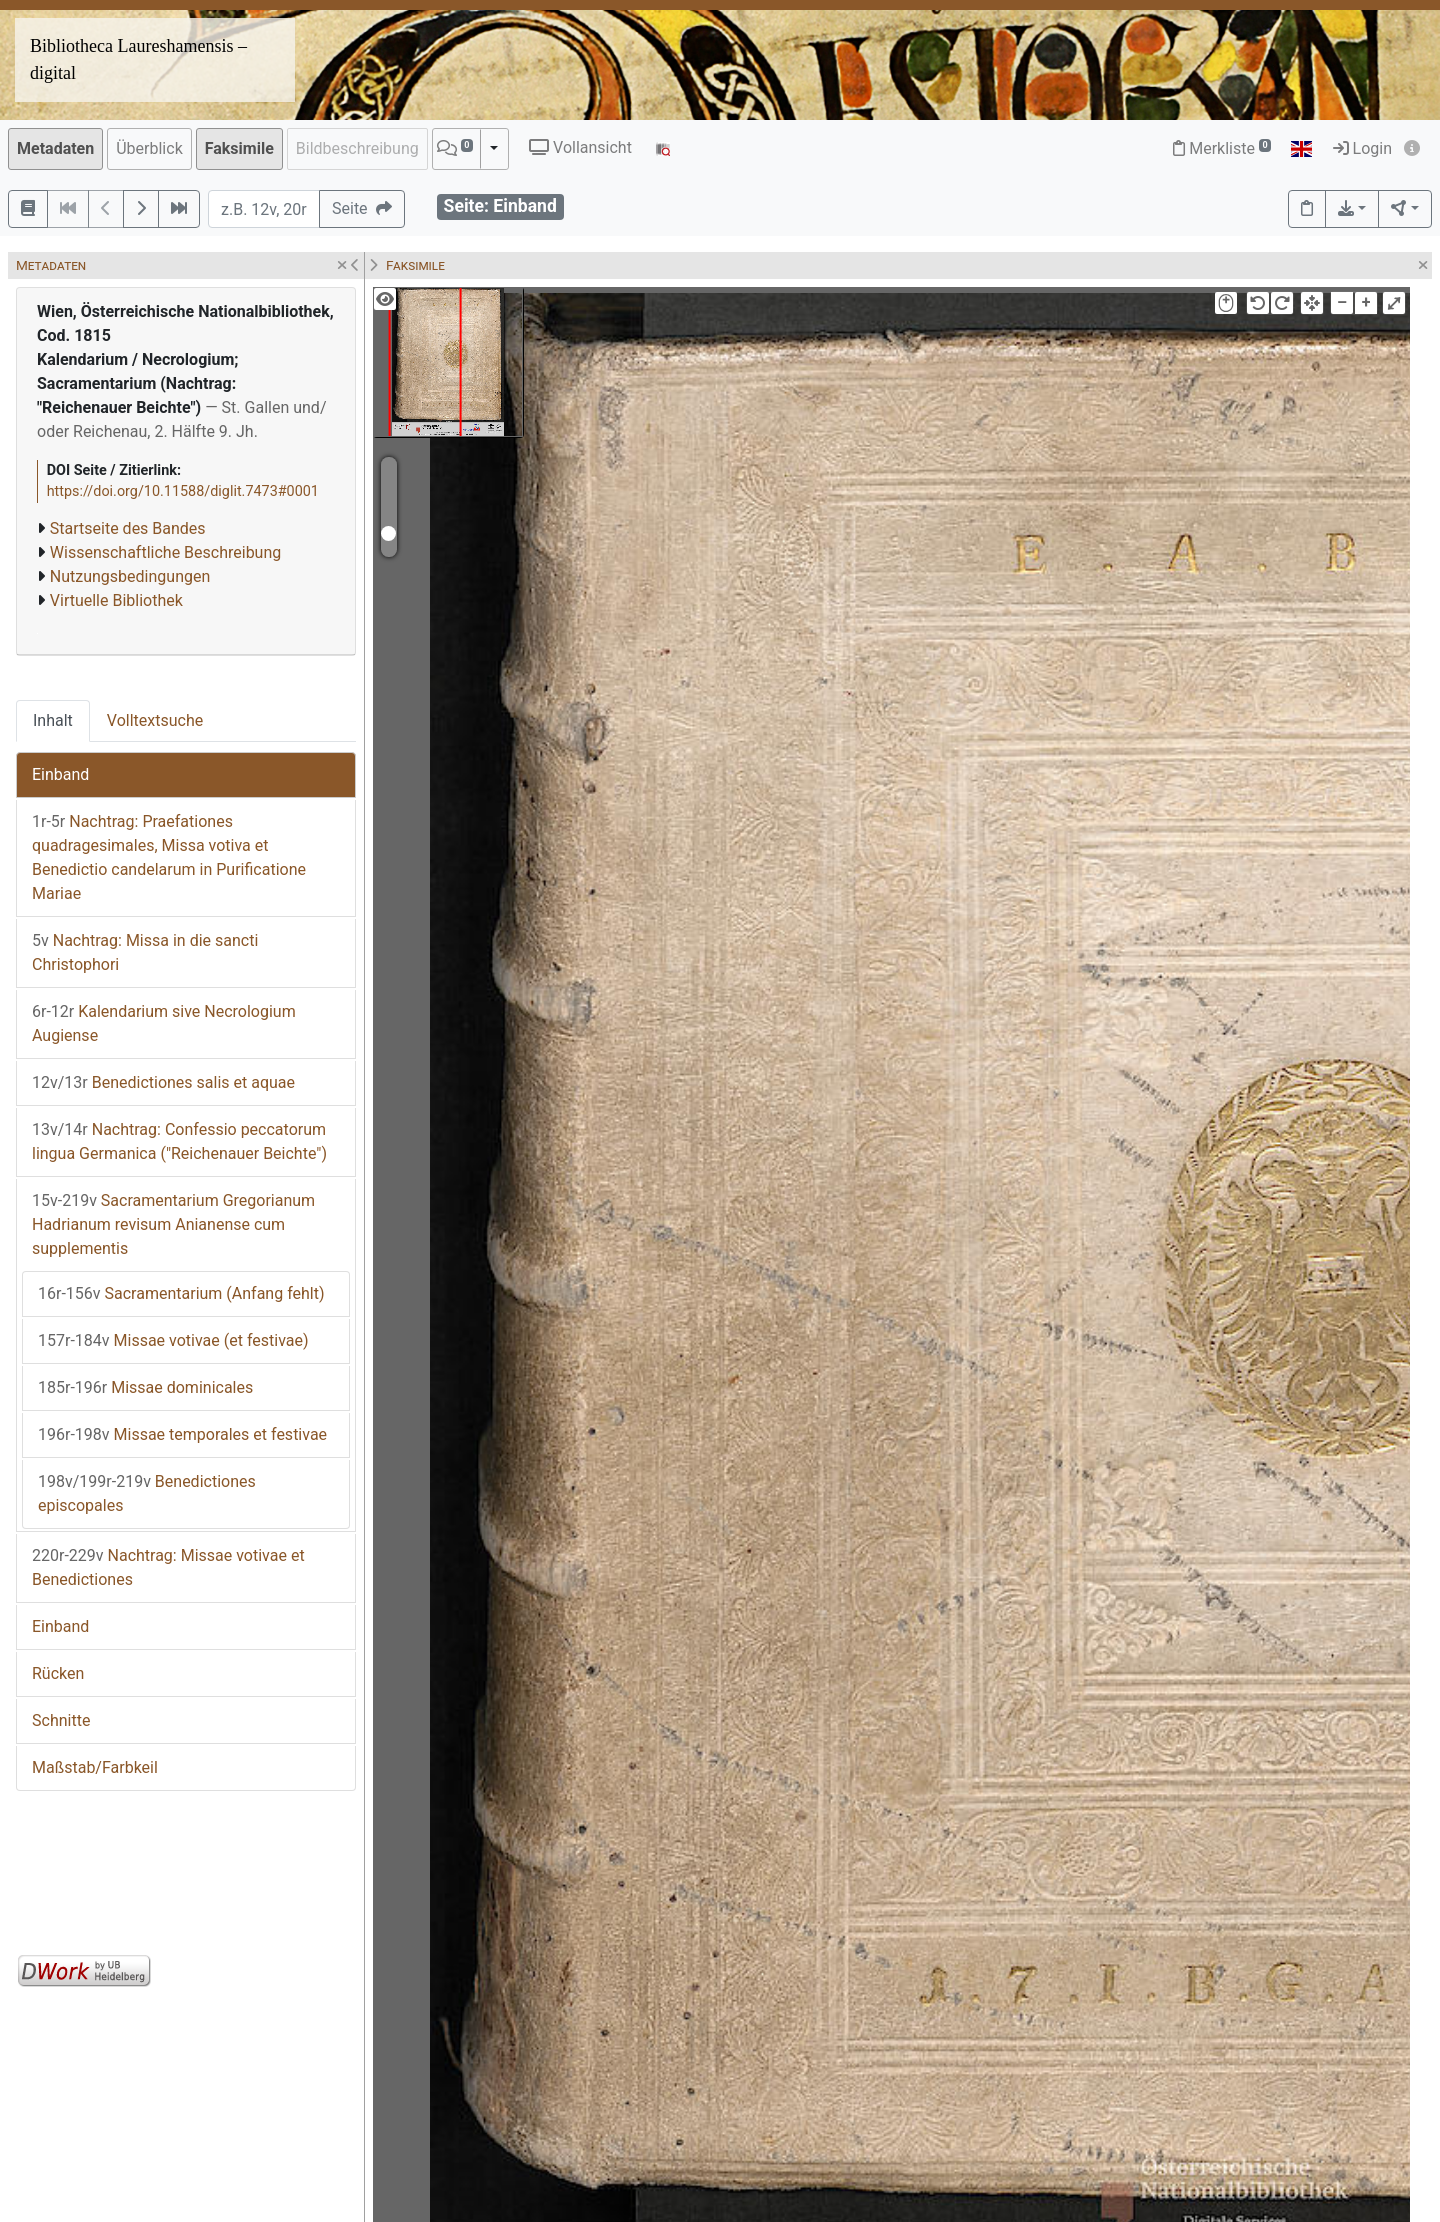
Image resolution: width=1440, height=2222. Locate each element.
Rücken (58, 1673)
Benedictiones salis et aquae (163, 1082)
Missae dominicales (145, 1387)
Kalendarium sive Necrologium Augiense (164, 1023)
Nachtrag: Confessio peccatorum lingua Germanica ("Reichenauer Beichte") (179, 1141)
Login (1362, 148)
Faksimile (239, 148)
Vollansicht (580, 147)
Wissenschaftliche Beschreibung (165, 552)
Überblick (149, 148)
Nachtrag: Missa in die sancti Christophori (145, 952)
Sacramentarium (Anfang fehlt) (181, 1293)
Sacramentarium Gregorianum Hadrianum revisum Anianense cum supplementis (173, 1224)
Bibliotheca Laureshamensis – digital (138, 59)
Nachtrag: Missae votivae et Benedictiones (168, 1567)
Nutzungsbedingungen (130, 576)
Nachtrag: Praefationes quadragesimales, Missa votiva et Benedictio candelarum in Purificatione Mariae (169, 857)
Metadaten (55, 148)
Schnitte (61, 1720)
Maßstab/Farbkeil (95, 1767)
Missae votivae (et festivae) (173, 1340)
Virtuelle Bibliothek (116, 600)
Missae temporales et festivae (182, 1434)
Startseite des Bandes (128, 528)
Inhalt (53, 720)
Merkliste (1222, 148)
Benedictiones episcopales (147, 1493)
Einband (60, 774)
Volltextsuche (155, 720)
